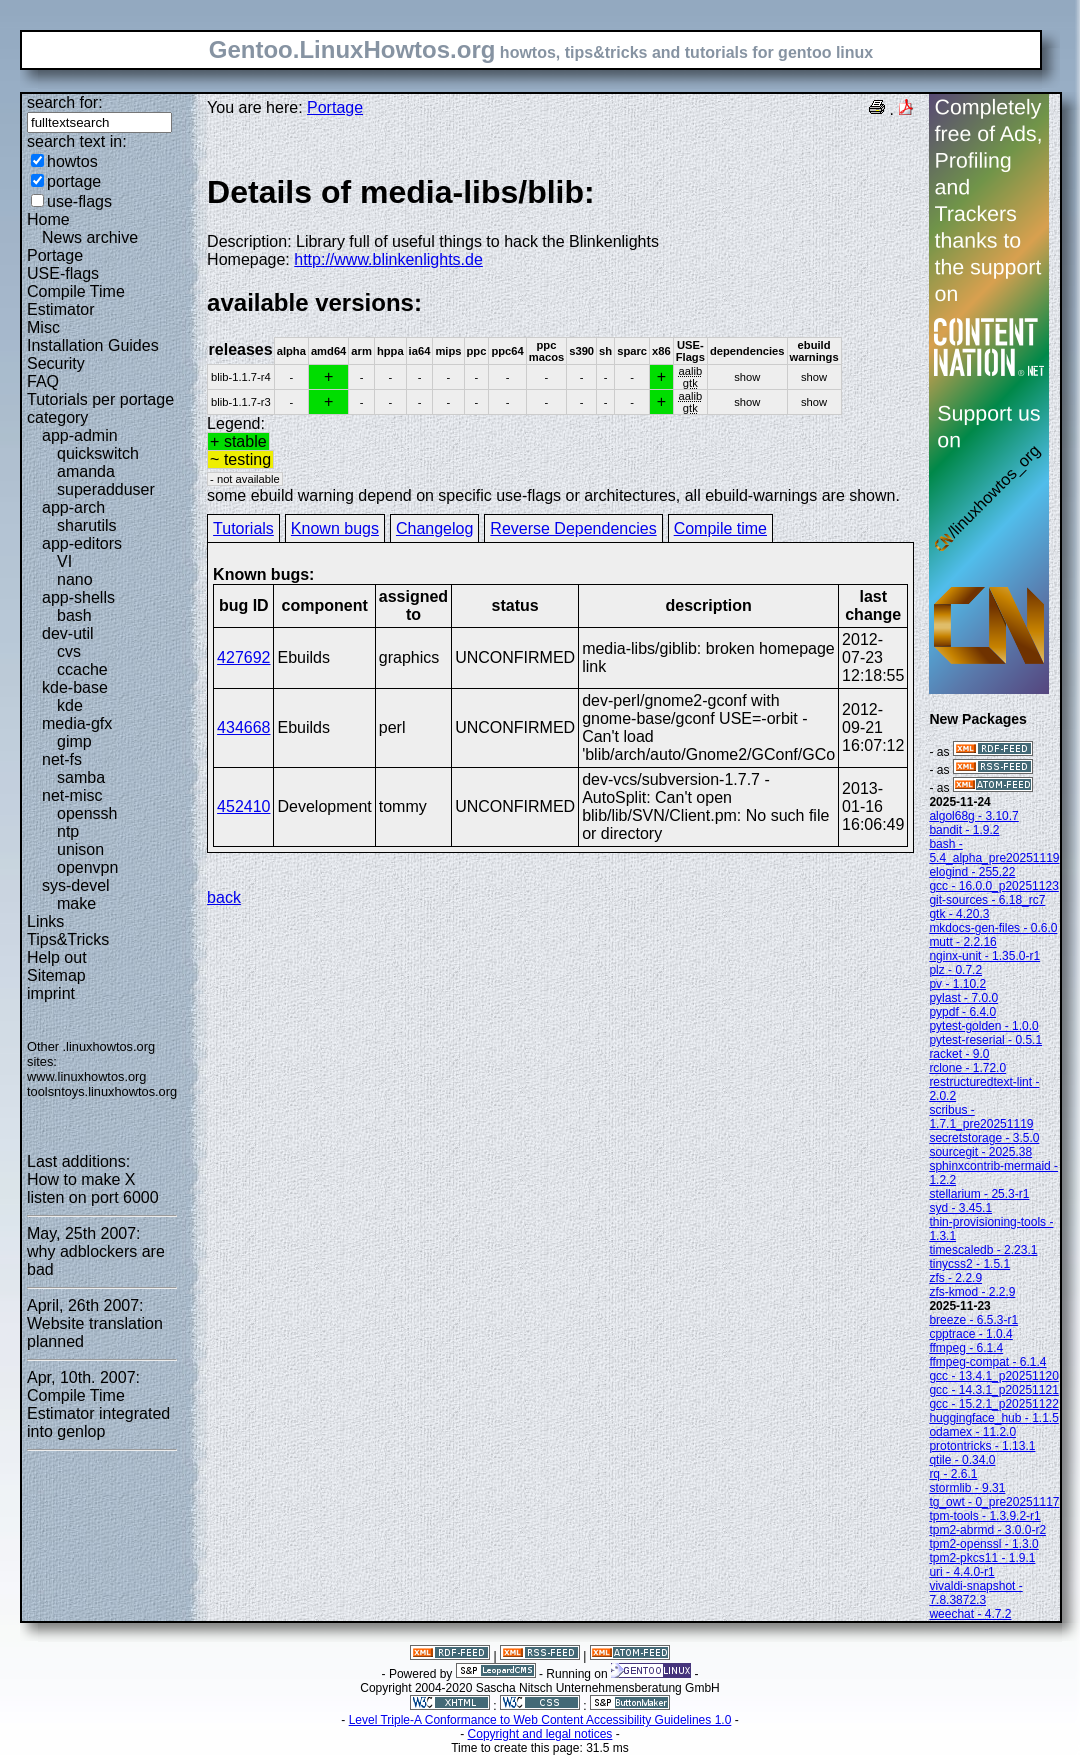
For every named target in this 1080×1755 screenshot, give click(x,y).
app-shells (78, 597)
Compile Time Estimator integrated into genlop (98, 1413)
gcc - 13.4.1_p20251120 (993, 1376)
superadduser (106, 489)
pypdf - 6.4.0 (962, 1012)
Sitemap (56, 975)
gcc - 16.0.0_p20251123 (993, 886)
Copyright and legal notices (540, 1734)
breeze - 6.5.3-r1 (973, 1320)
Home (48, 219)
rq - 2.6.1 (953, 1474)
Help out (57, 957)
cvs (69, 651)
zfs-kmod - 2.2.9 (972, 1292)
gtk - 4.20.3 (959, 914)
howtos (72, 161)
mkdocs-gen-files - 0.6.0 (993, 928)
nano (75, 579)
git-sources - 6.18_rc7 (987, 900)
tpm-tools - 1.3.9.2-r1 (984, 1516)
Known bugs (335, 528)
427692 (243, 657)
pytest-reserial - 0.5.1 (985, 1040)
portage (74, 181)
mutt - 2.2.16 (962, 942)
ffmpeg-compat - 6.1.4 (987, 1362)
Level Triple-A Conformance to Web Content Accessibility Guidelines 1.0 (540, 1720)
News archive (90, 237)
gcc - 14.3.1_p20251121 (993, 1390)
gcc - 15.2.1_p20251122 (993, 1404)
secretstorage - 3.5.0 (984, 1138)
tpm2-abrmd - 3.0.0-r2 (987, 1530)
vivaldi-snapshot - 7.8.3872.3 (975, 1593)
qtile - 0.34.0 (962, 1460)
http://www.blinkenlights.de (388, 259)
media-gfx (77, 723)
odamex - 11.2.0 (972, 1432)
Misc (43, 327)
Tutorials (243, 528)
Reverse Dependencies (573, 528)
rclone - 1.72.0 (967, 1068)
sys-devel (76, 885)
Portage (55, 255)
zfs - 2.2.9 (955, 1278)
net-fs (62, 759)
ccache (82, 669)
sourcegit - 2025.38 (980, 1152)
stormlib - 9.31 (967, 1488)
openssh (87, 813)
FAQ (43, 381)
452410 (243, 806)
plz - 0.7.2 (955, 970)
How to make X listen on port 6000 (93, 1188)
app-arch (73, 507)
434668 (243, 727)
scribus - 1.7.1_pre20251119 (981, 1117)
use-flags (79, 201)
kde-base (75, 687)
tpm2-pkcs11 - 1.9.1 (982, 1558)
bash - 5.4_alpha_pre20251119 (994, 851)
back (224, 897)
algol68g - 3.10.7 (973, 816)
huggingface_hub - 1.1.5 (993, 1418)
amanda (86, 471)
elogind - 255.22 (972, 872)
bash (74, 615)
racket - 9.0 (959, 1054)
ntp (68, 831)
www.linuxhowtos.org (87, 1076)
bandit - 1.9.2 (964, 830)
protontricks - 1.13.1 (982, 1446)
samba (81, 777)
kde (70, 705)
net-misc (72, 795)
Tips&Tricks (68, 939)
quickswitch (98, 453)
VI (64, 561)
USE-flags (63, 273)
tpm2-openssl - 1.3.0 (983, 1544)
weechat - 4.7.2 (970, 1614)
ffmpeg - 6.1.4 (966, 1348)
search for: (65, 102)
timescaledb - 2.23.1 (983, 1250)
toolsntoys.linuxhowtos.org (102, 1091)
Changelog (434, 528)
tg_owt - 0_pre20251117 (994, 1502)
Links (45, 921)
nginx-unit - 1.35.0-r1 (984, 956)
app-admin (80, 435)
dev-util (68, 633)
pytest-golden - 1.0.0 (983, 1026)
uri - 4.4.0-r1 (961, 1572)
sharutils (87, 525)
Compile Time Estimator (76, 300)
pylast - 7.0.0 (963, 998)
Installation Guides (93, 345)
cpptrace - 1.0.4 (970, 1334)
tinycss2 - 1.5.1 (969, 1264)
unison (80, 849)
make (76, 903)
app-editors (82, 543)
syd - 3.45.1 (960, 1208)
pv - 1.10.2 (957, 984)
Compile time (720, 528)
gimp (74, 741)
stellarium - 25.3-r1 (979, 1194)
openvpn (87, 867)
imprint (51, 993)
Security (56, 363)
